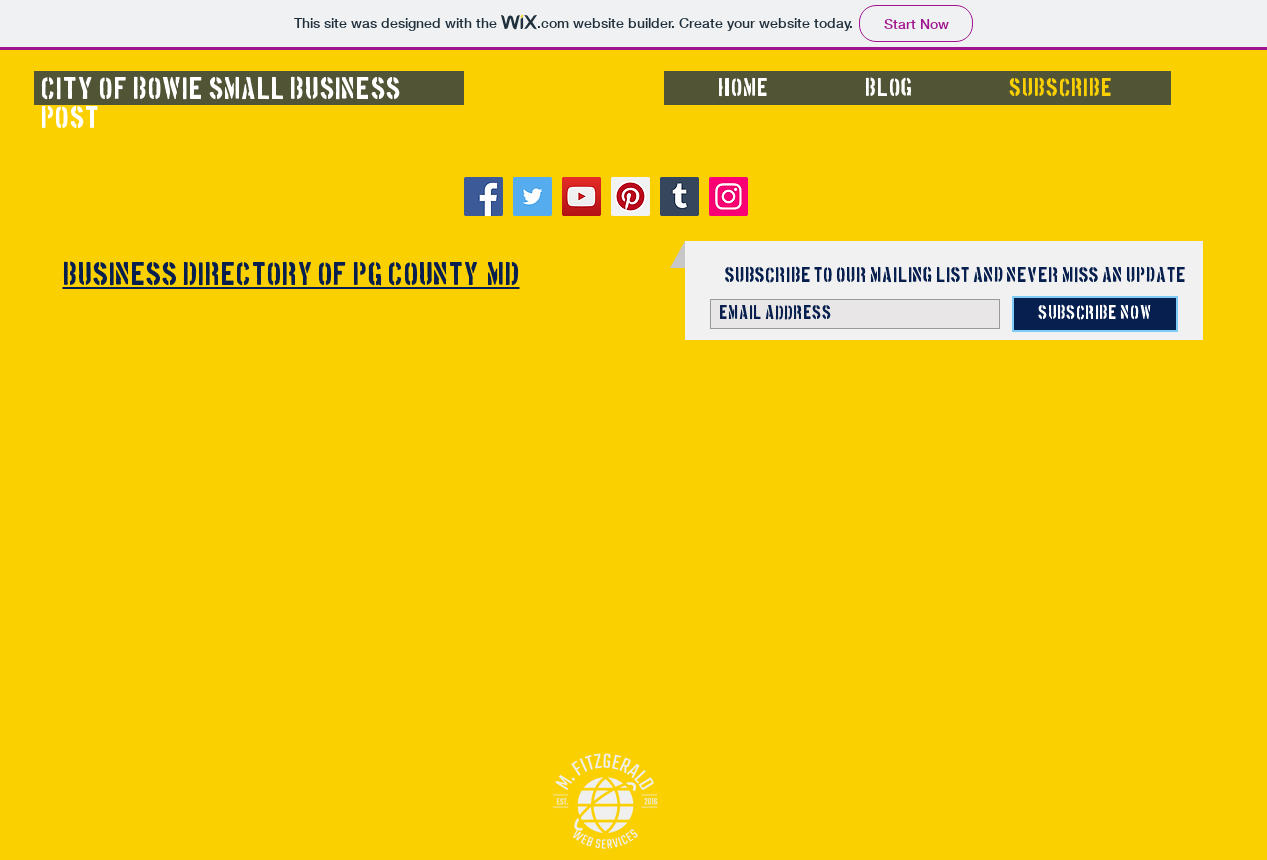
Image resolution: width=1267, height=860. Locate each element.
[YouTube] (581, 196)
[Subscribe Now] (1095, 314)
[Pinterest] (630, 196)
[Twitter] (532, 196)
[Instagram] (728, 196)
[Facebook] (483, 196)
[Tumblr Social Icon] (679, 196)
